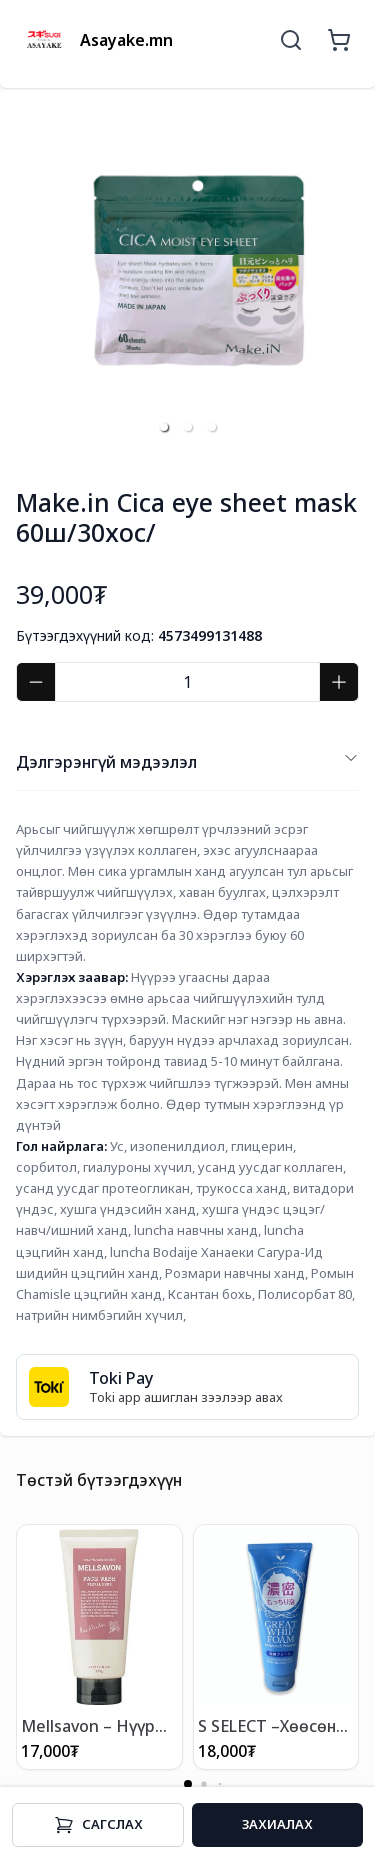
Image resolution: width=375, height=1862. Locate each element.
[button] (164, 427)
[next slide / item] (345, 275)
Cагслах (98, 1825)
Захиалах (277, 1824)
